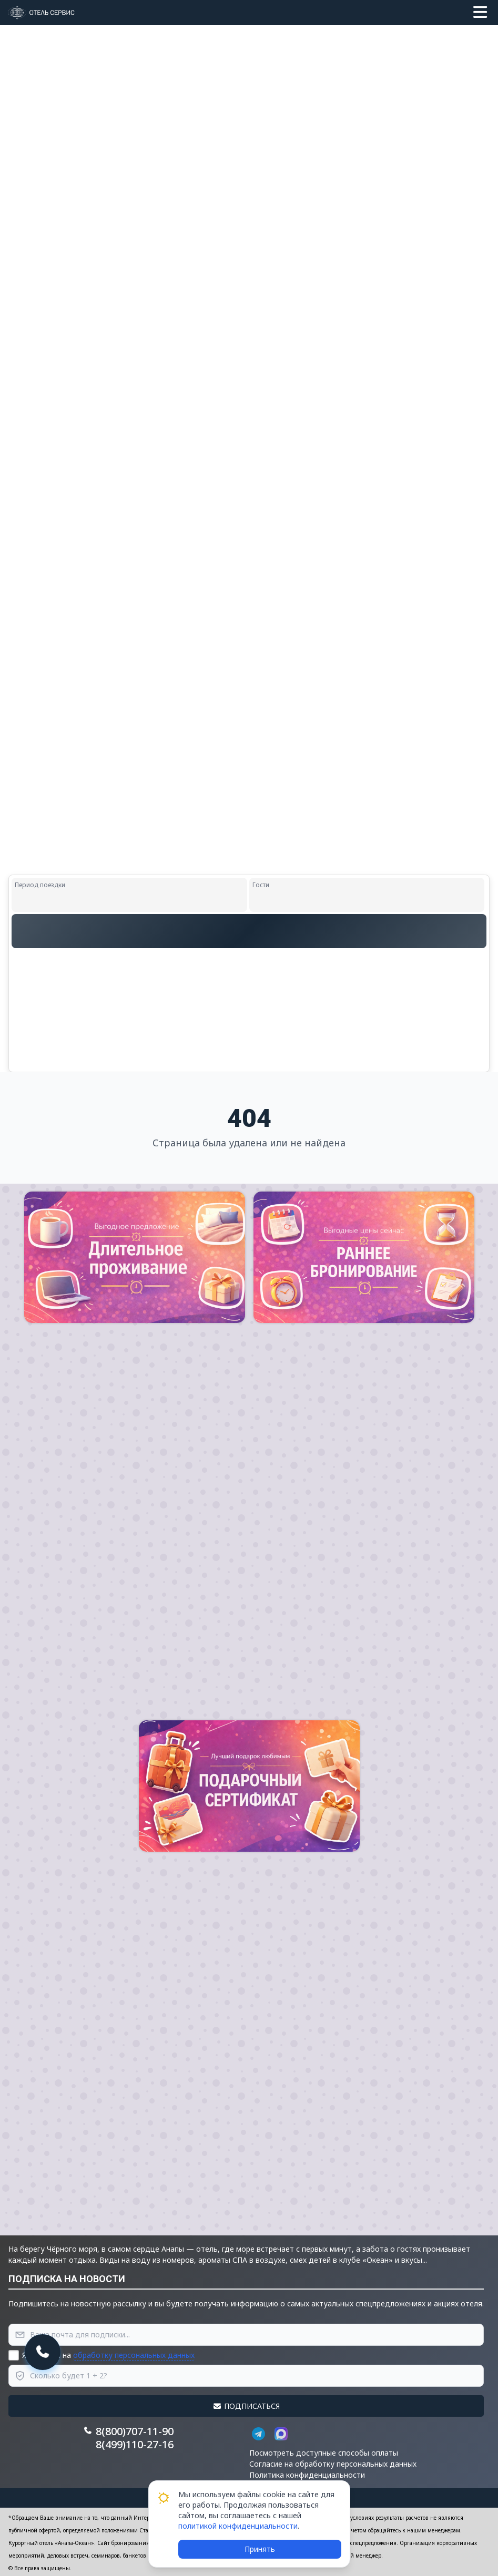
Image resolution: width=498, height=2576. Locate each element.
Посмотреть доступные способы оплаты (323, 2453)
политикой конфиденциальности (238, 2526)
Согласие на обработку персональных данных (332, 2464)
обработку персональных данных (134, 2355)
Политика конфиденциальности (307, 2475)
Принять (260, 2549)
